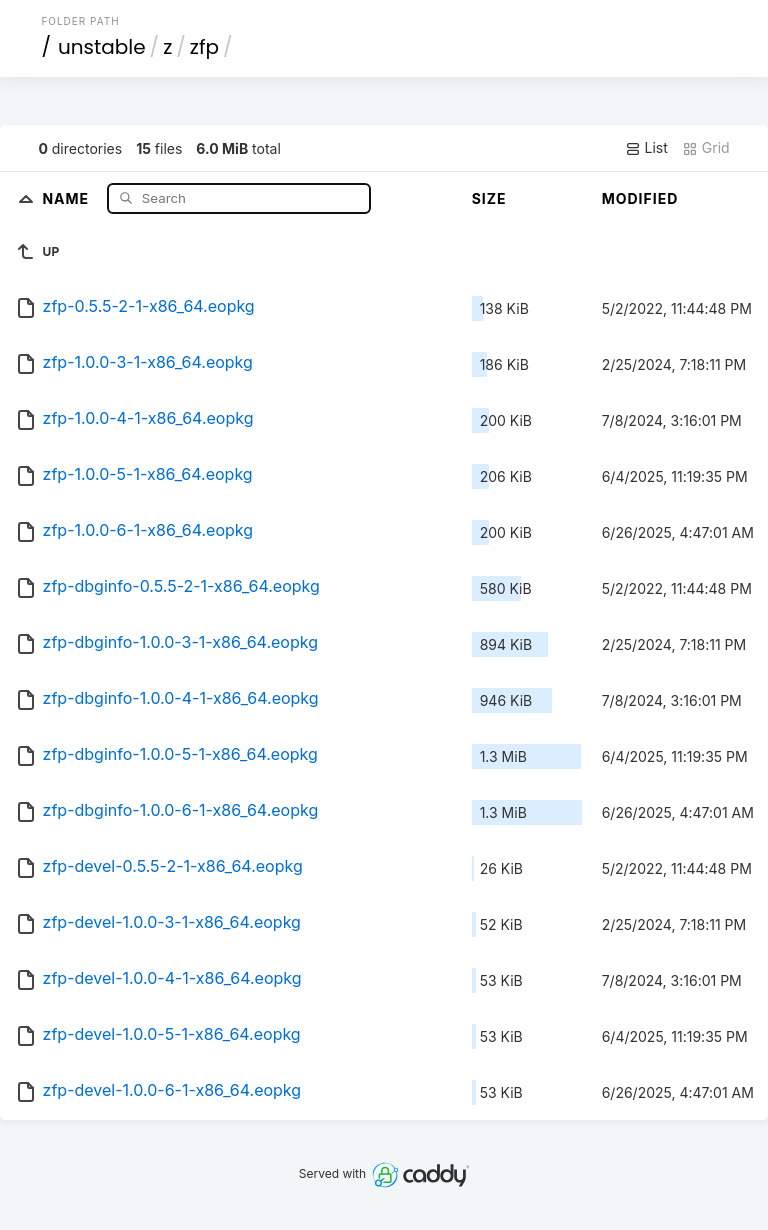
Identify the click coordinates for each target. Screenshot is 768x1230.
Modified (640, 198)
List (646, 148)
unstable (102, 47)
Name (67, 197)
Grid (706, 148)
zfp (204, 47)
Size (489, 198)
